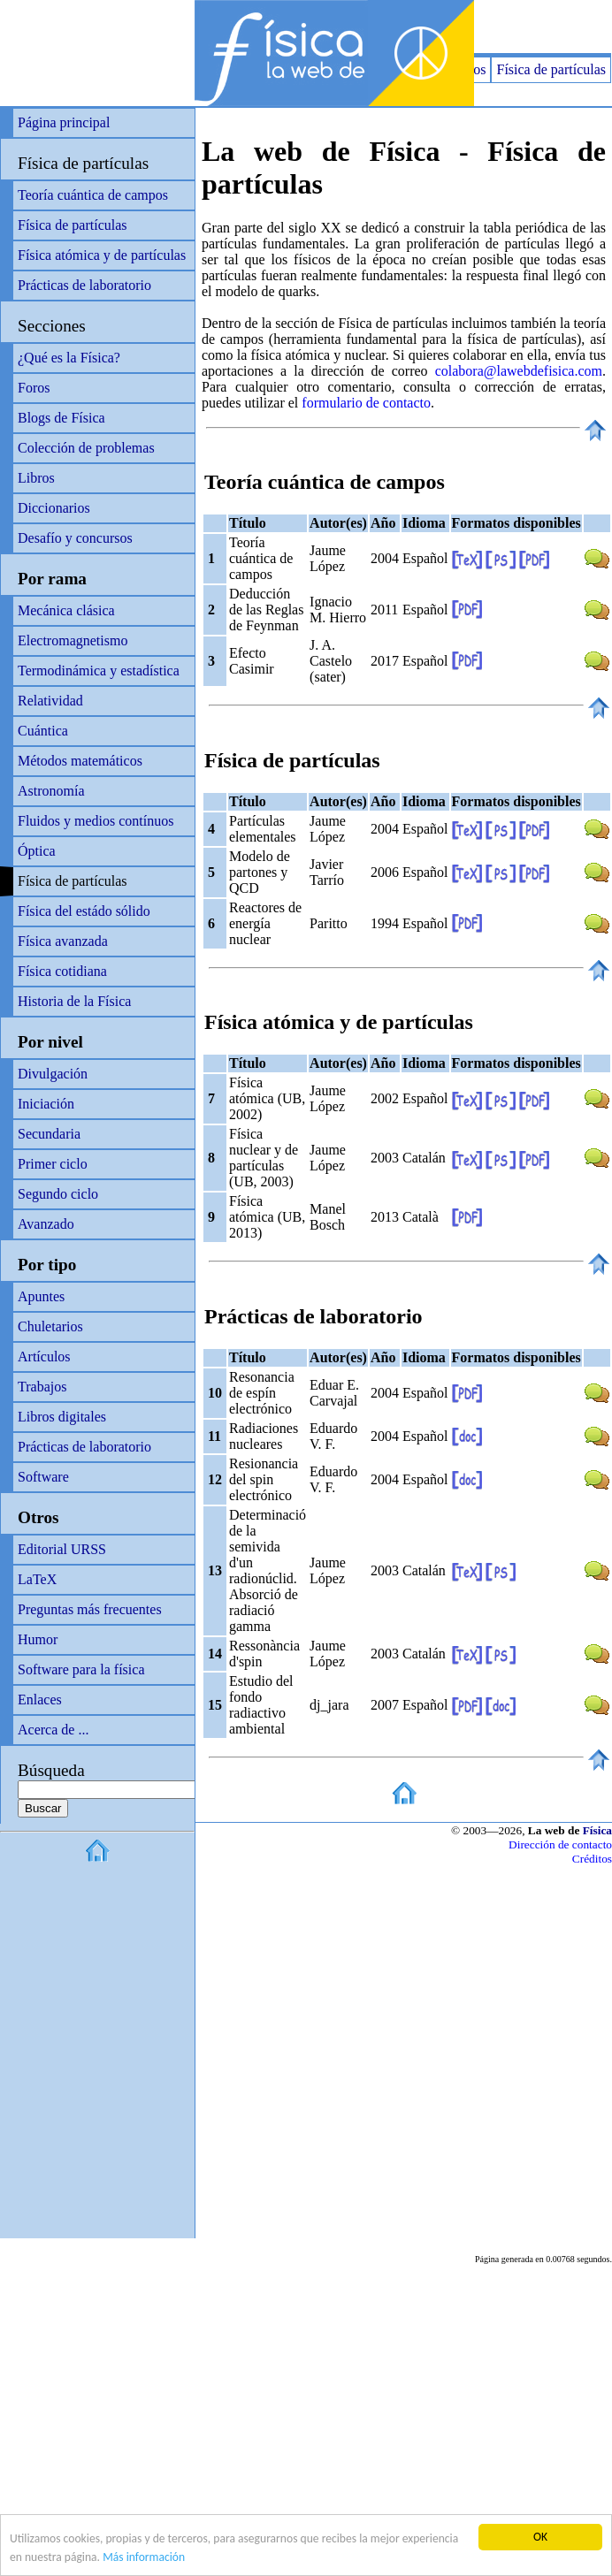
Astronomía (51, 790)
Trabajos (42, 1386)
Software (43, 1476)
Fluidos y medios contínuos (95, 820)
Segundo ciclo (58, 1193)
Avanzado (46, 1223)
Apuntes (41, 1296)
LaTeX (37, 1579)
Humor (37, 1639)
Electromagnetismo (72, 640)
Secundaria (49, 1133)
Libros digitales (62, 1416)
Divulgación (53, 1073)
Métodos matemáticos (80, 760)
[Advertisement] (405, 26)
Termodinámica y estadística (99, 670)
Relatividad (50, 700)
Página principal (64, 122)
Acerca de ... (53, 1729)
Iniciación (46, 1103)
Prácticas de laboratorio (84, 285)
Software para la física (81, 1669)
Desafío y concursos (75, 537)
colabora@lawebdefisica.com (518, 370)
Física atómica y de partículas (102, 255)
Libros (36, 477)
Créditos (592, 1858)
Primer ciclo (53, 1163)
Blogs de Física (61, 417)
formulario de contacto (366, 402)
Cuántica (43, 730)
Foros (34, 387)
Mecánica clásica (66, 610)
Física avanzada (63, 941)
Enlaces (40, 1699)
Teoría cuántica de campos (93, 194)
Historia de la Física (74, 1001)
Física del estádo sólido (84, 910)
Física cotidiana (62, 971)
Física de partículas (551, 69)
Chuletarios (50, 1326)
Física (597, 1830)
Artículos (44, 1356)
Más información (144, 2557)
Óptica (37, 850)
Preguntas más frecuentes (90, 1609)
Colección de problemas (86, 447)
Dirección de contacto (560, 1844)
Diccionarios (54, 507)
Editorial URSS (62, 1549)
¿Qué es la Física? (69, 357)
